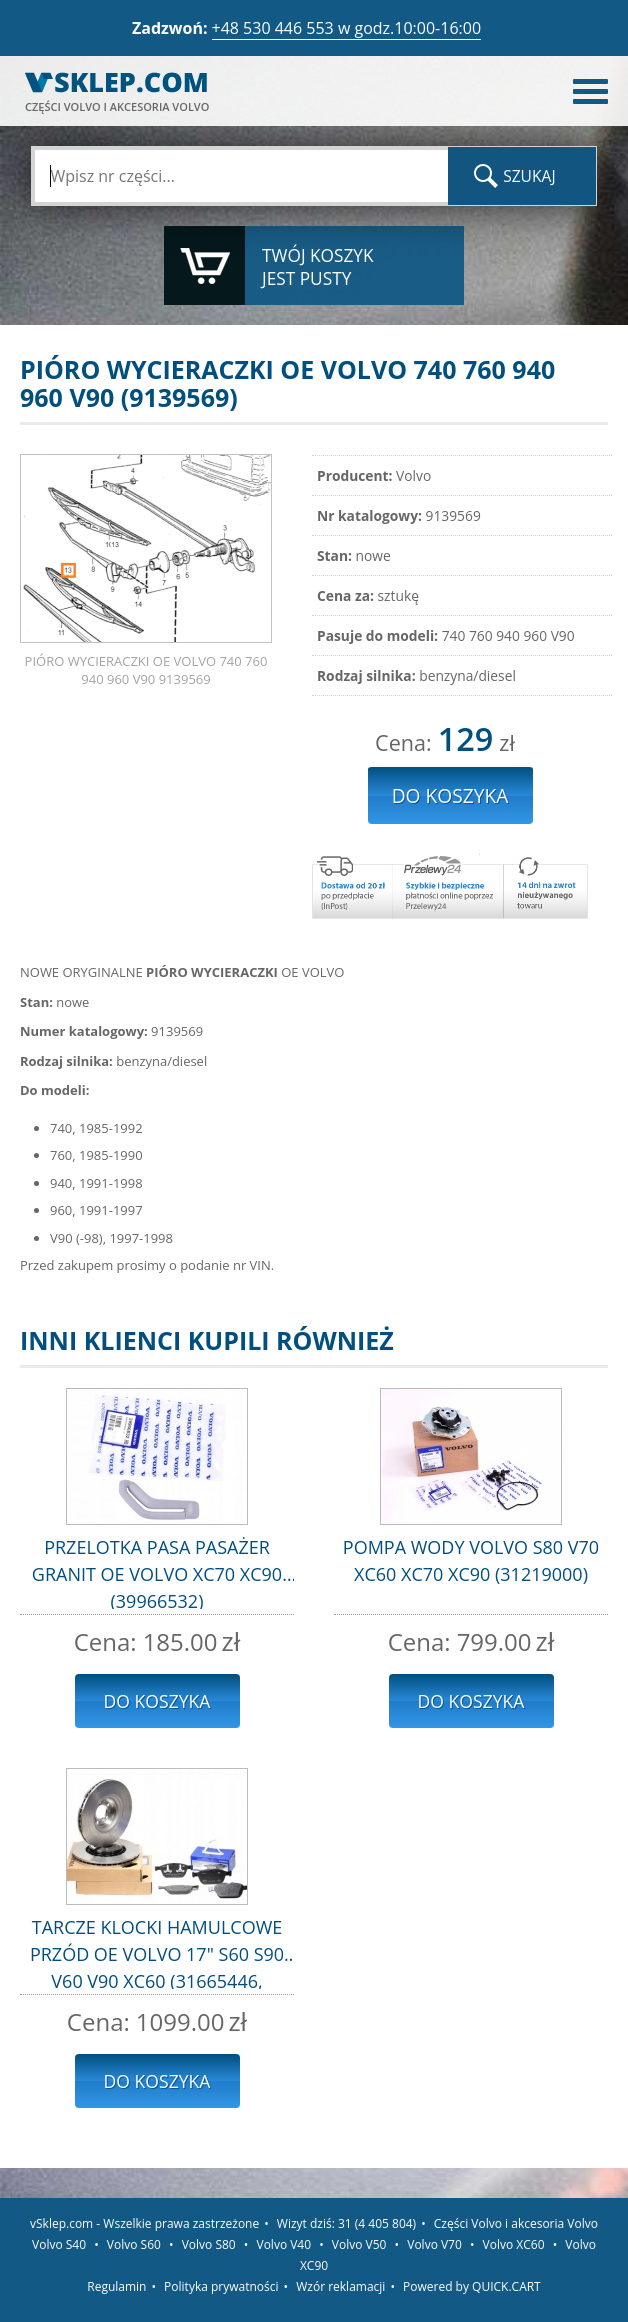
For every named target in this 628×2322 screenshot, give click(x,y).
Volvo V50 (359, 2244)
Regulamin (116, 2286)
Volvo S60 (134, 2244)
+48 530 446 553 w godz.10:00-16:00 (347, 28)
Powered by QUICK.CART (472, 2286)
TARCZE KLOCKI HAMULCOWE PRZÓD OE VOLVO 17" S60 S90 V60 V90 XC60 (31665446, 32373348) (157, 1952)
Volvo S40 (59, 2244)
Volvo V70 (434, 2244)
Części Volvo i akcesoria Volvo (516, 2223)
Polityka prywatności (221, 2286)
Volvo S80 (209, 2244)
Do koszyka (157, 1701)
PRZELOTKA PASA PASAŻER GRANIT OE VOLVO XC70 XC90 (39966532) (157, 1572)
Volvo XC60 (514, 2244)
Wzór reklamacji (340, 2286)
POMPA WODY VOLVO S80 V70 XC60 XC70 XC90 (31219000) (471, 1560)
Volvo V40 (283, 2244)
